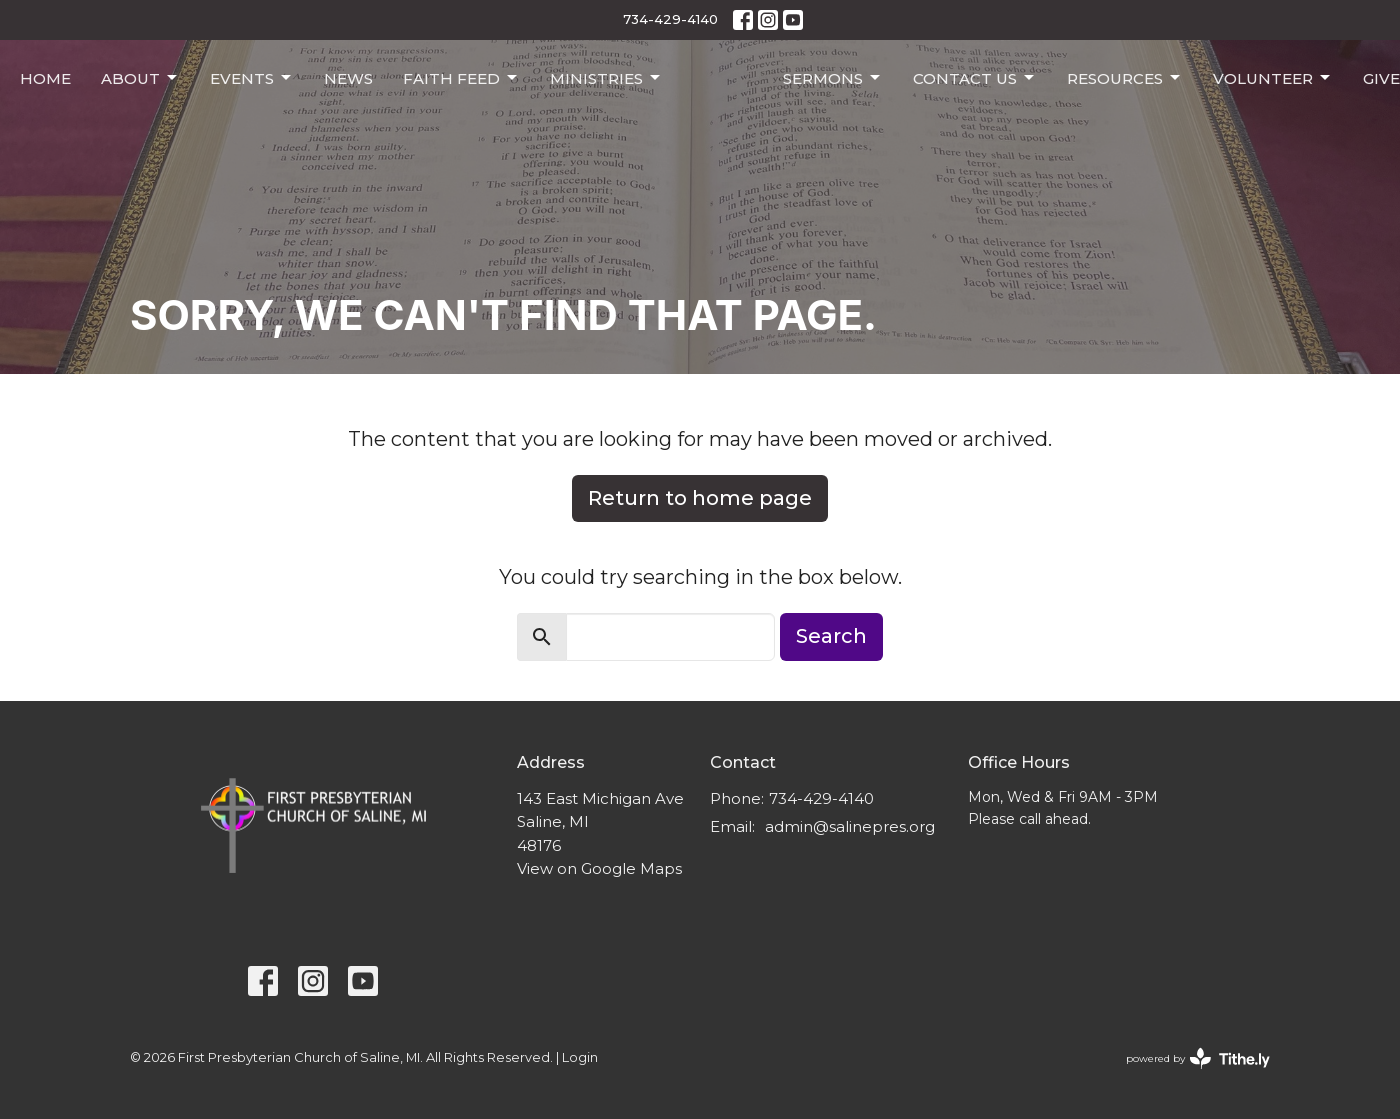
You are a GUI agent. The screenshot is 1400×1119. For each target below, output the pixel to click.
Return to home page (700, 498)
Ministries (606, 78)
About (140, 78)
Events (252, 78)
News (348, 78)
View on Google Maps (599, 868)
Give (1381, 78)
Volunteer (1273, 78)
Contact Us (975, 78)
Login (580, 1057)
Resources (1125, 78)
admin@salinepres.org (850, 826)
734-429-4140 (670, 19)
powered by (1198, 1058)
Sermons (833, 78)
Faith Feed (461, 78)
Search (831, 636)
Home (45, 78)
